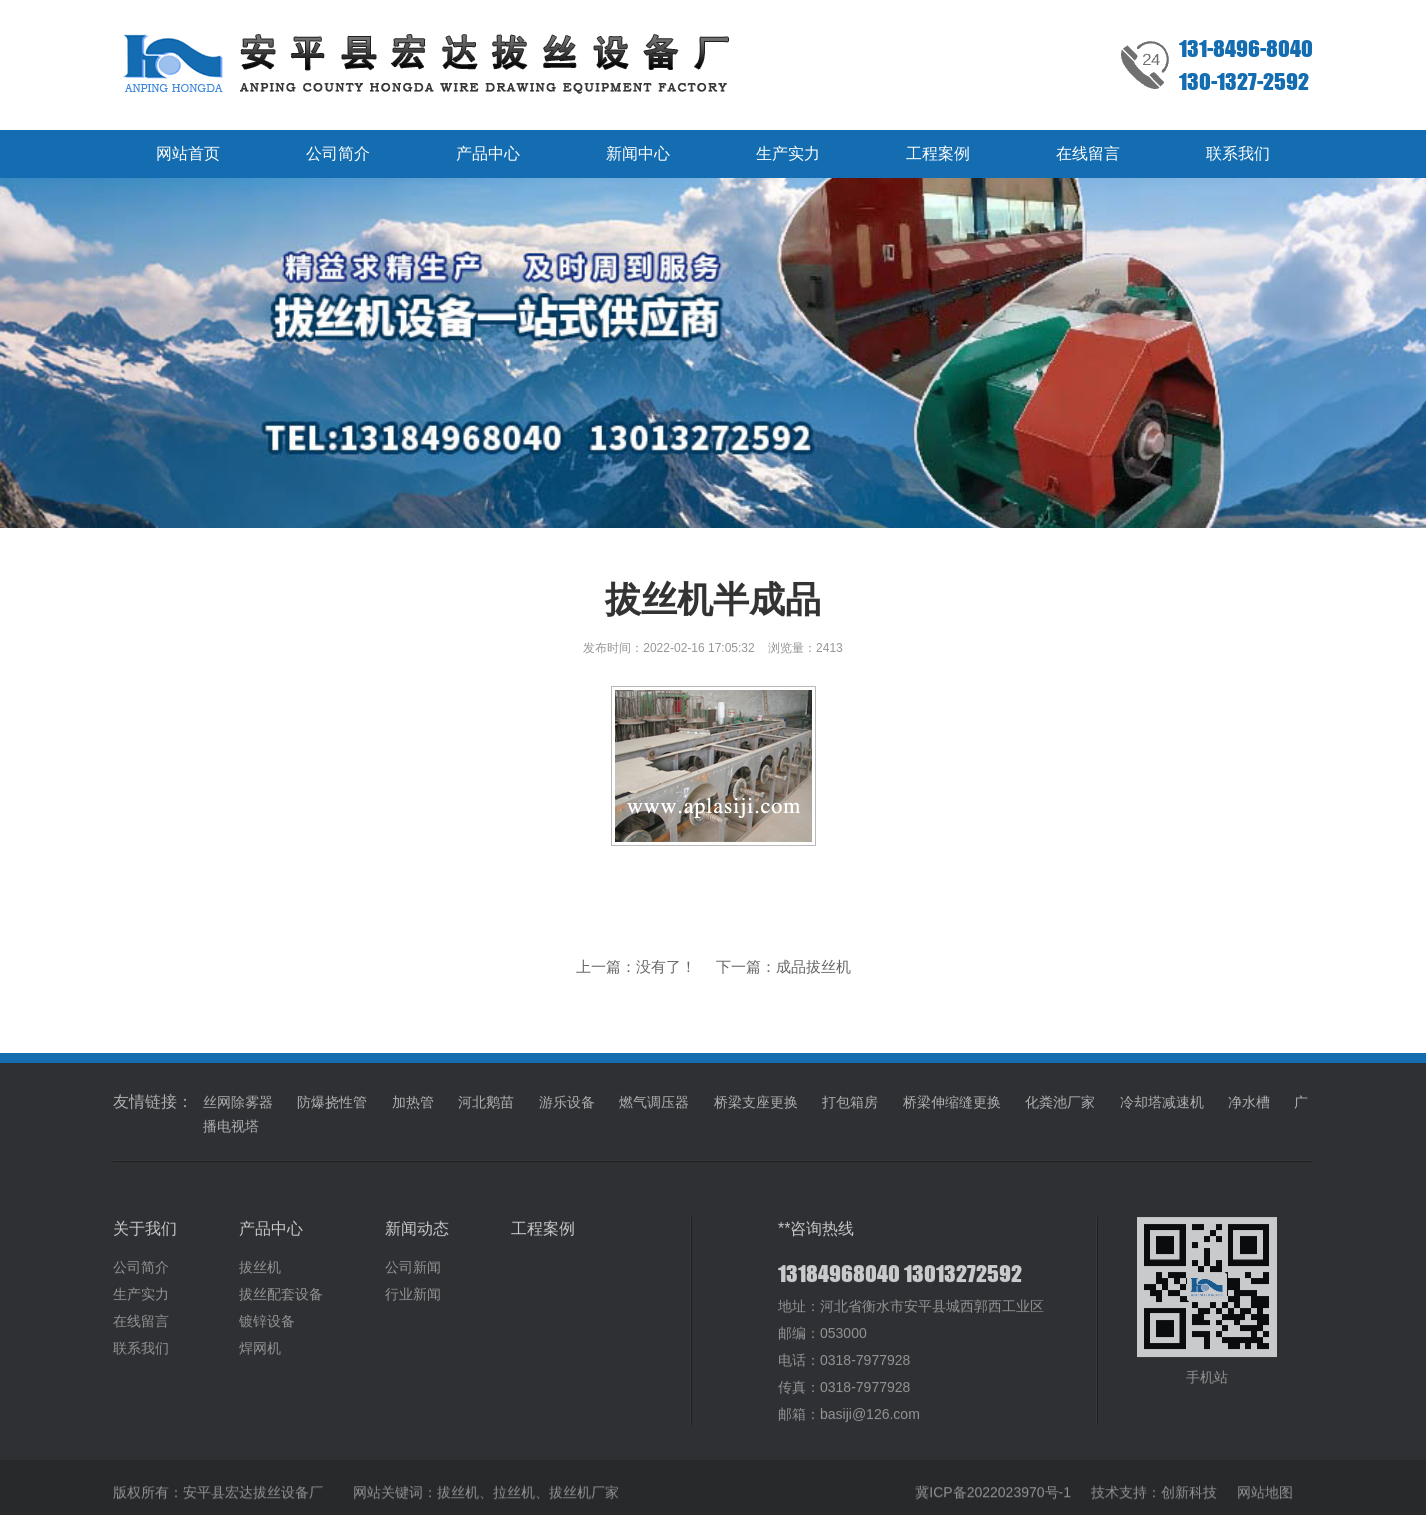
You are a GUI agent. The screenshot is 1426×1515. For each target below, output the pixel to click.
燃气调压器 (654, 1113)
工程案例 (938, 153)
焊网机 (260, 1359)
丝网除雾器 (238, 1113)
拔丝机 (260, 1278)
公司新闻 (413, 1278)
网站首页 (188, 153)
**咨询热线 (816, 1239)
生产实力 (788, 153)
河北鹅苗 (486, 1113)
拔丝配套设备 (281, 1305)
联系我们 (1238, 153)
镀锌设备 (267, 1332)
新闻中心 (638, 153)
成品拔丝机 (813, 966)
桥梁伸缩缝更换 (952, 1113)
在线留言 (1088, 153)
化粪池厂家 (1060, 1113)
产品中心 (488, 153)
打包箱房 (850, 1113)
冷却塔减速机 (1162, 1113)
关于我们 (145, 1239)
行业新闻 (413, 1305)
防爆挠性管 (332, 1113)
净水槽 (1249, 1113)
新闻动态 (417, 1239)
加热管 (413, 1113)
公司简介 (338, 153)
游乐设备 (567, 1113)
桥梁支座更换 (756, 1113)
